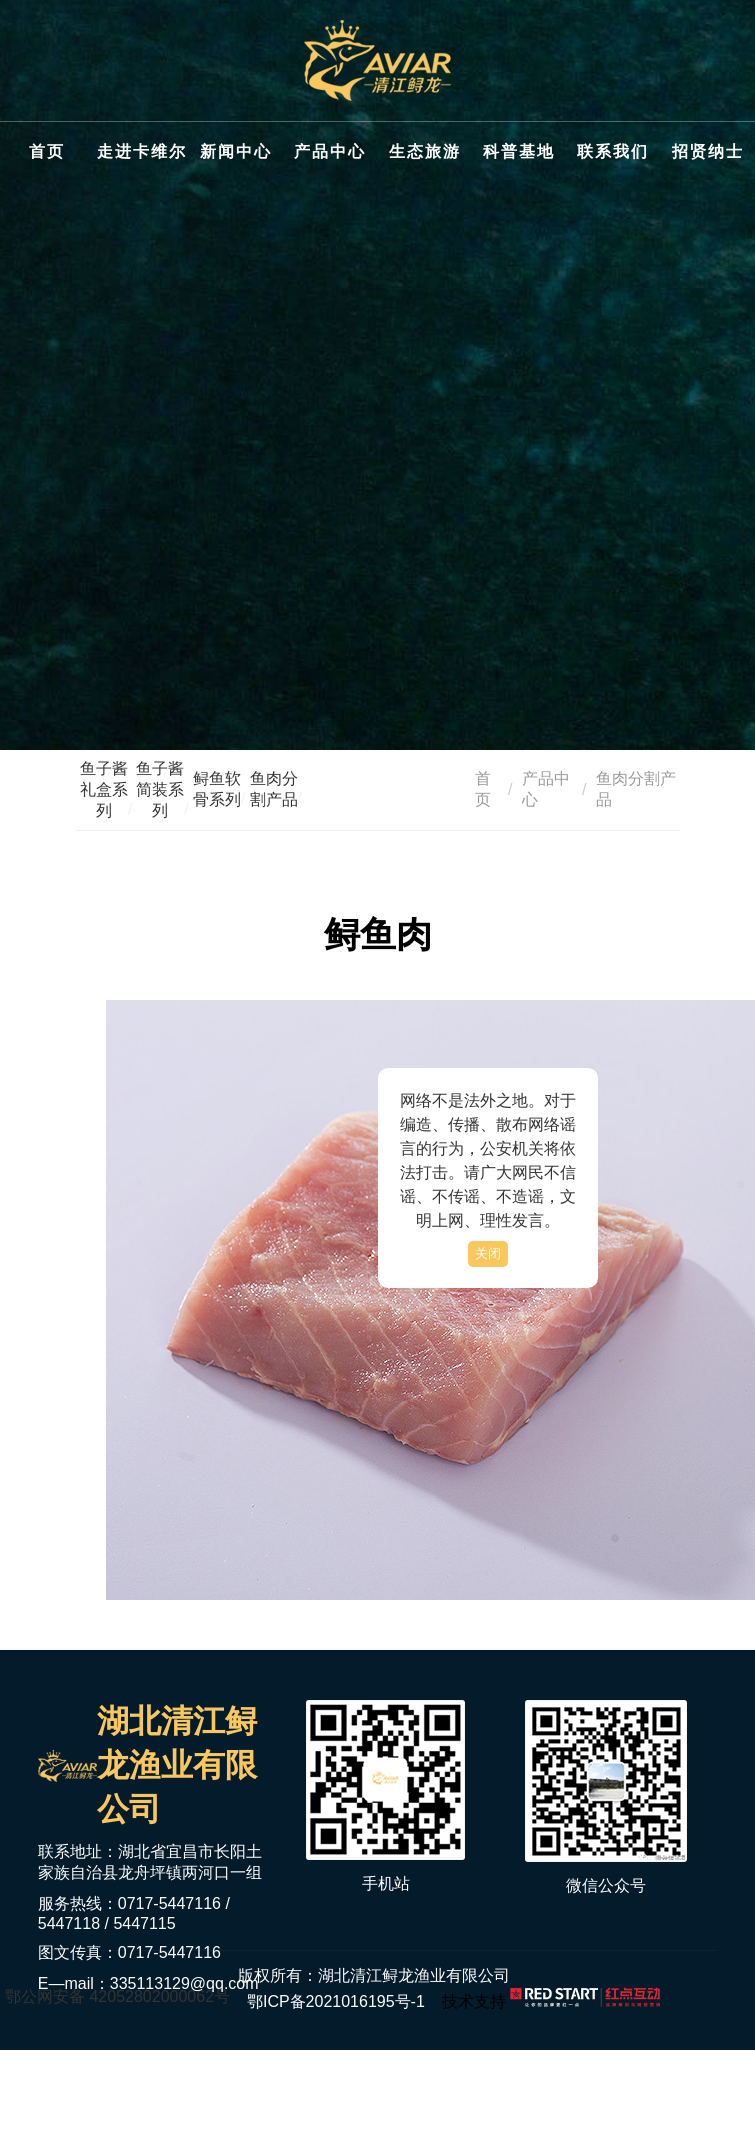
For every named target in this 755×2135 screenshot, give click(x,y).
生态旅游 (425, 151)
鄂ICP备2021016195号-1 (335, 2001)
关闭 (488, 1253)
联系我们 (613, 151)
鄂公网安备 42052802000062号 (117, 1996)
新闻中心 (236, 151)
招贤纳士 (708, 151)
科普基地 (519, 151)
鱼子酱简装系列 (160, 789)
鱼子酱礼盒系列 (104, 789)
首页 (47, 151)
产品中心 (330, 151)
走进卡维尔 (142, 151)
